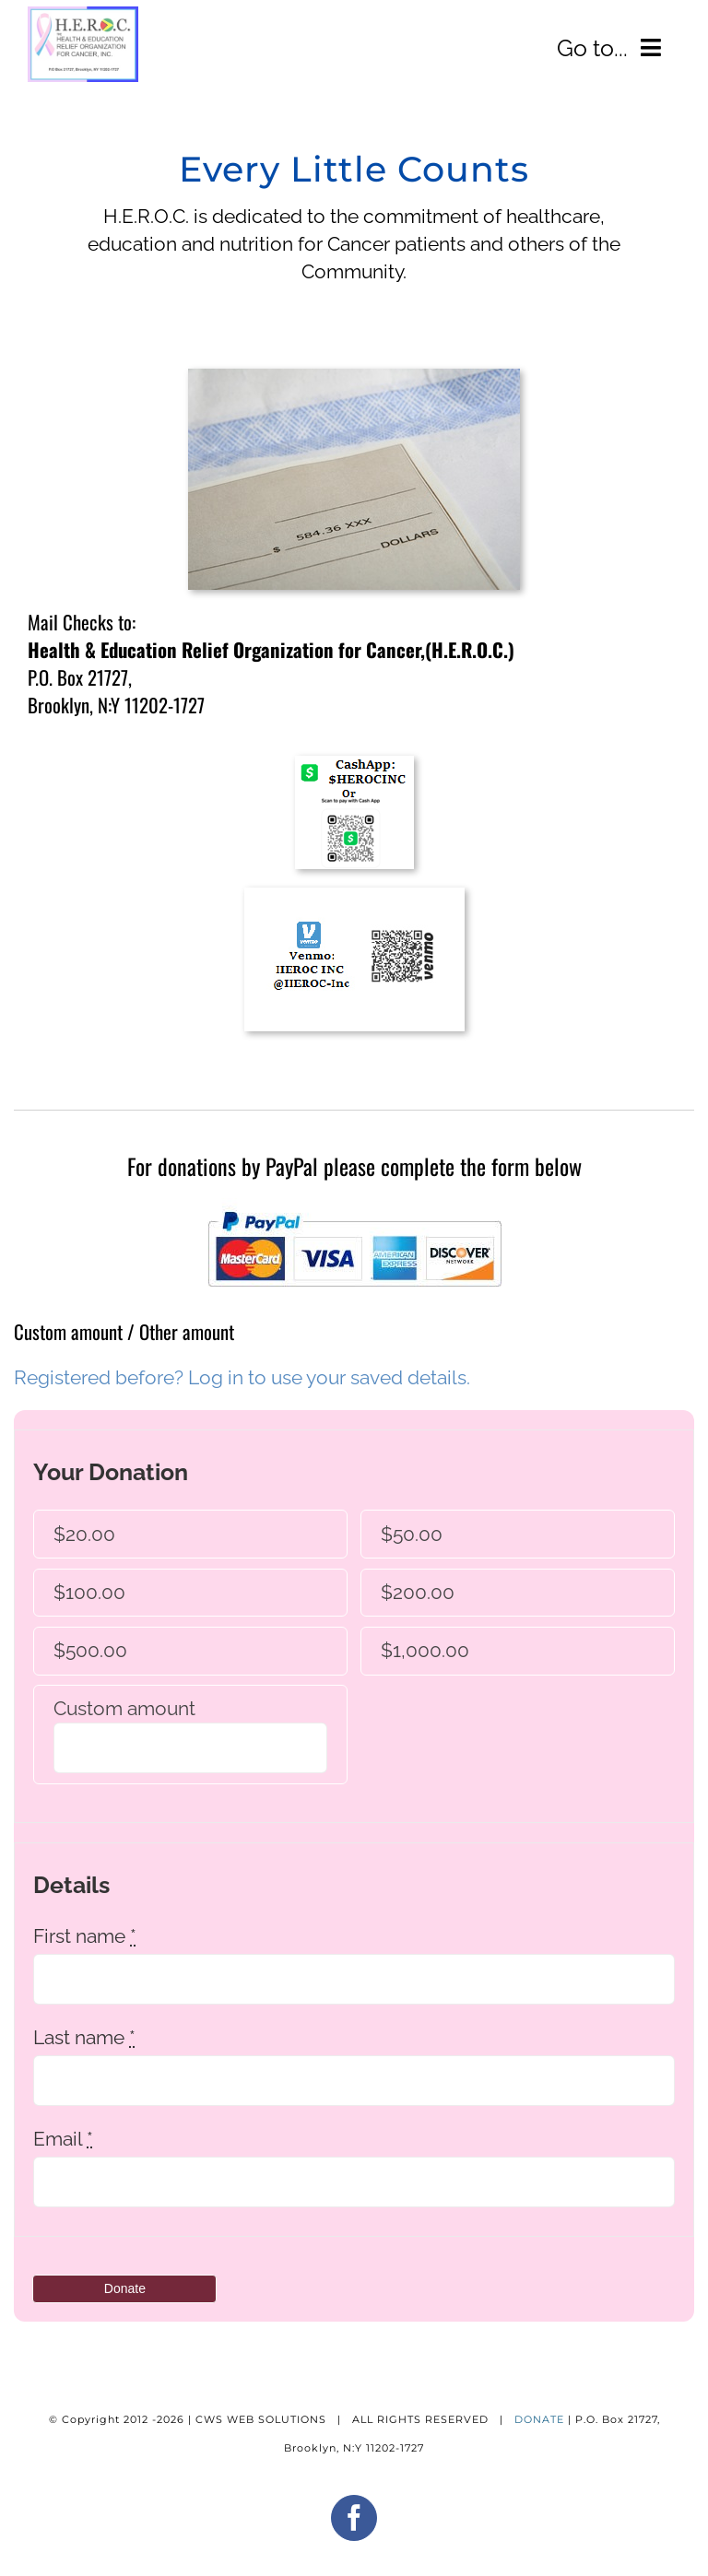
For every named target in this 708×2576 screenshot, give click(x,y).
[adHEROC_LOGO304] (83, 15)
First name (84, 1935)
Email (63, 2138)
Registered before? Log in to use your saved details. (242, 1377)
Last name (84, 2037)
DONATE (539, 2419)
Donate (125, 2288)
